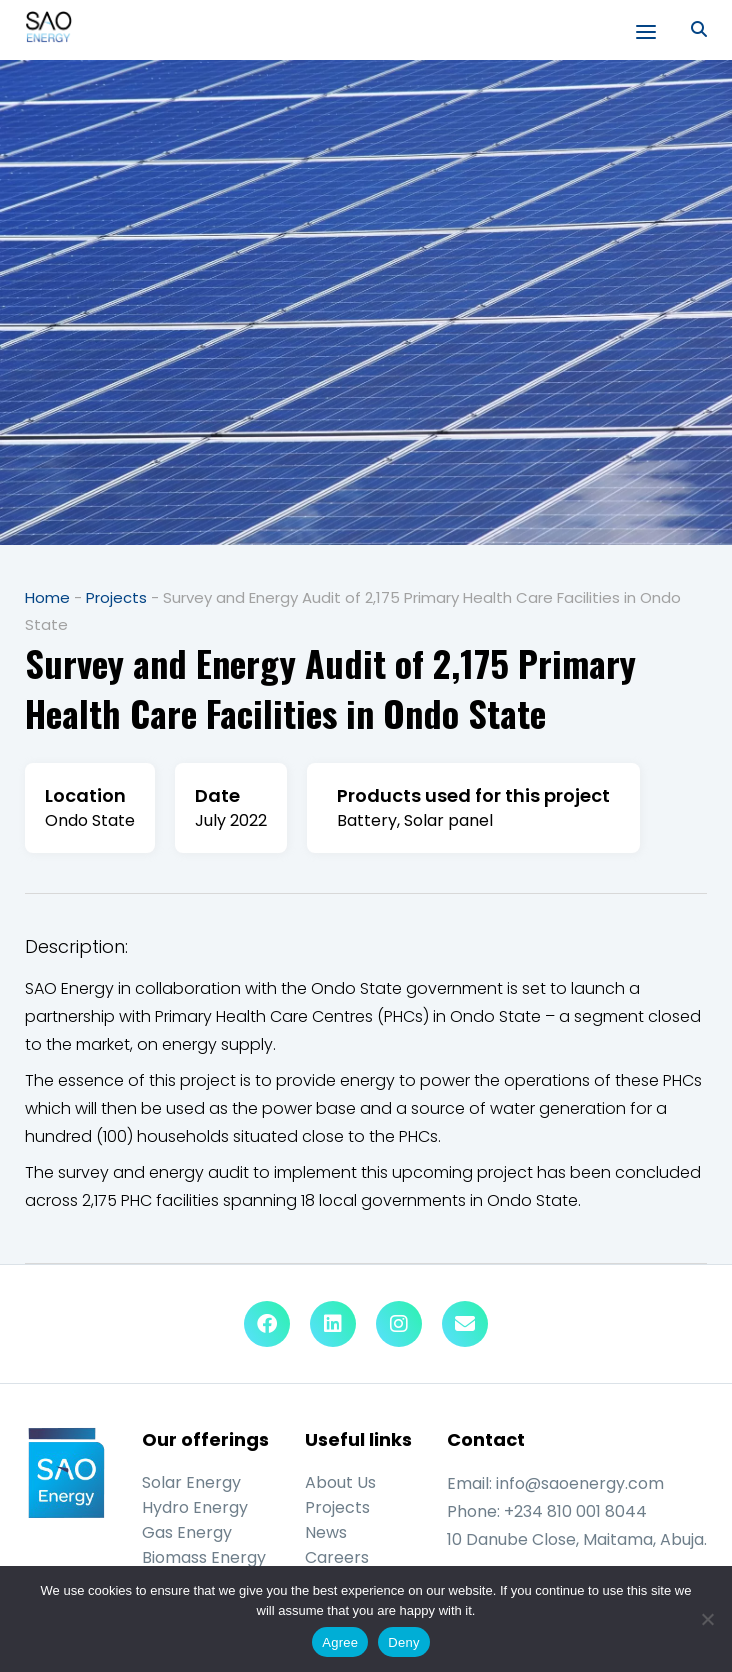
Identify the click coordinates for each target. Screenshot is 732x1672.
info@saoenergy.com (580, 1483)
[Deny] (707, 1619)
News (326, 1532)
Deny (403, 1642)
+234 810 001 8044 (575, 1511)
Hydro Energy (195, 1507)
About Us (340, 1482)
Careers (337, 1557)
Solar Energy (191, 1482)
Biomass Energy (204, 1557)
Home (47, 597)
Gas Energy (187, 1532)
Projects (116, 597)
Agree (340, 1642)
